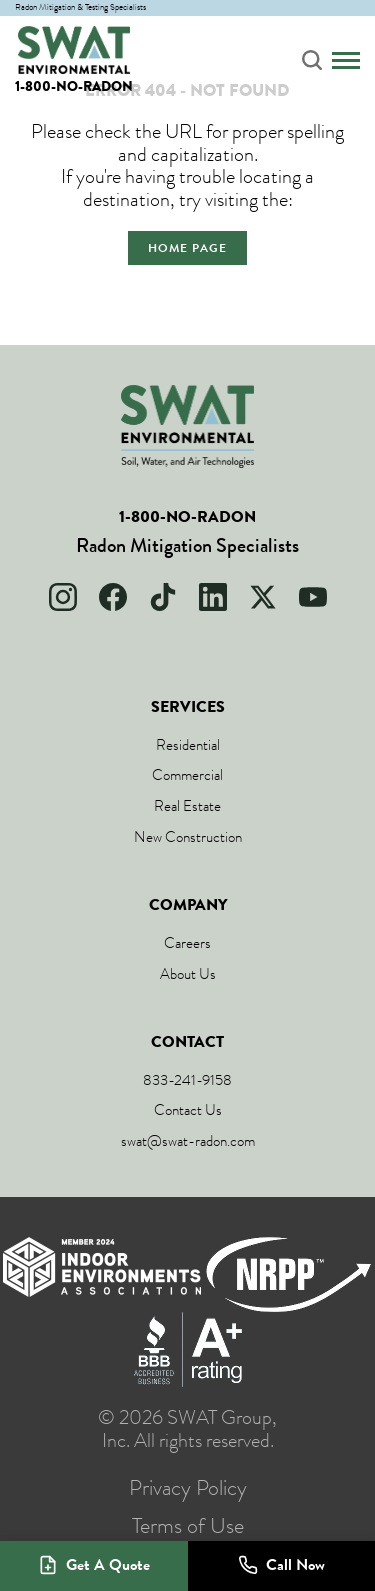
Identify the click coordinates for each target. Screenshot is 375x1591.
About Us (188, 974)
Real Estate (187, 806)
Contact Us (188, 1110)
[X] (263, 597)
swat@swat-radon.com (188, 1141)
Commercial (187, 775)
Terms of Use (188, 1526)
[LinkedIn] (213, 597)
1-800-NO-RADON (74, 86)
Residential (188, 745)
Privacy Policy (188, 1488)
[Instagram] (63, 597)
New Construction (188, 837)
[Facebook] (113, 597)
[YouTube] (313, 597)
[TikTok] (163, 597)
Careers (187, 943)
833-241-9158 (187, 1080)
